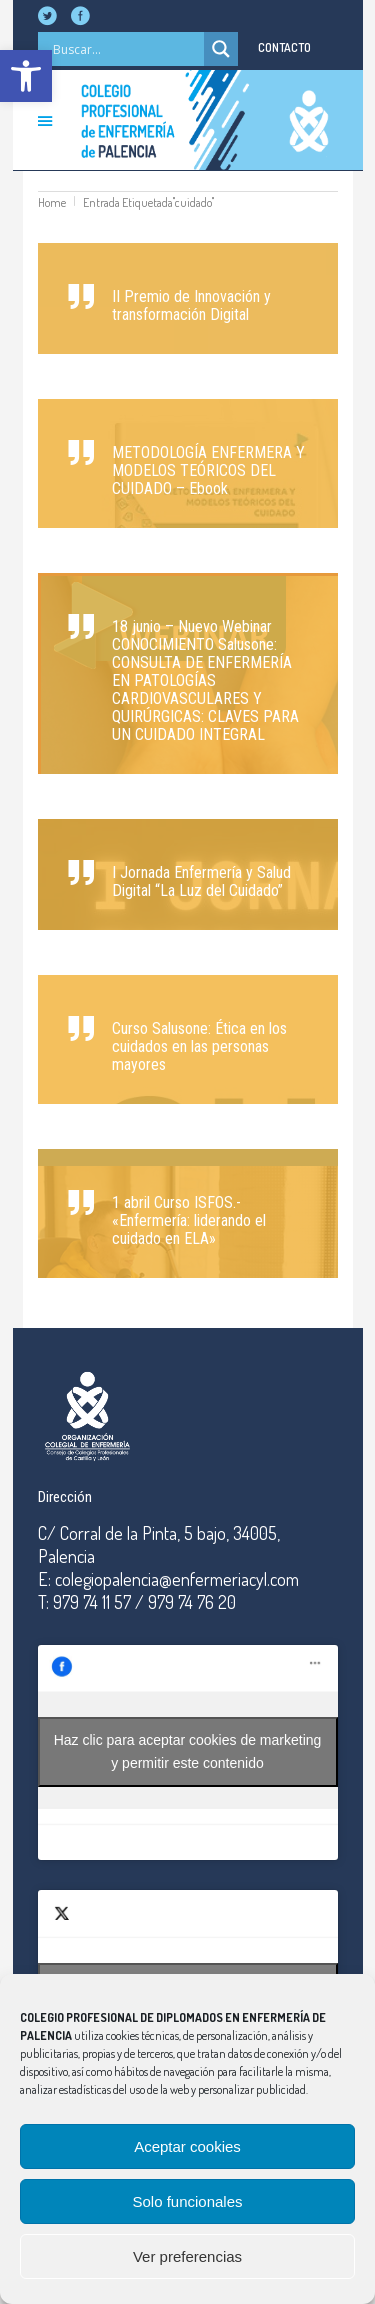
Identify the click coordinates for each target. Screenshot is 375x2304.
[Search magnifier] (221, 49)
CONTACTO (284, 47)
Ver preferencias (187, 2256)
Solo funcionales (187, 2201)
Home (52, 202)
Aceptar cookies (187, 2146)
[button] (26, 76)
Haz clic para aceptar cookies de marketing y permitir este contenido (188, 1751)
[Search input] (126, 49)
